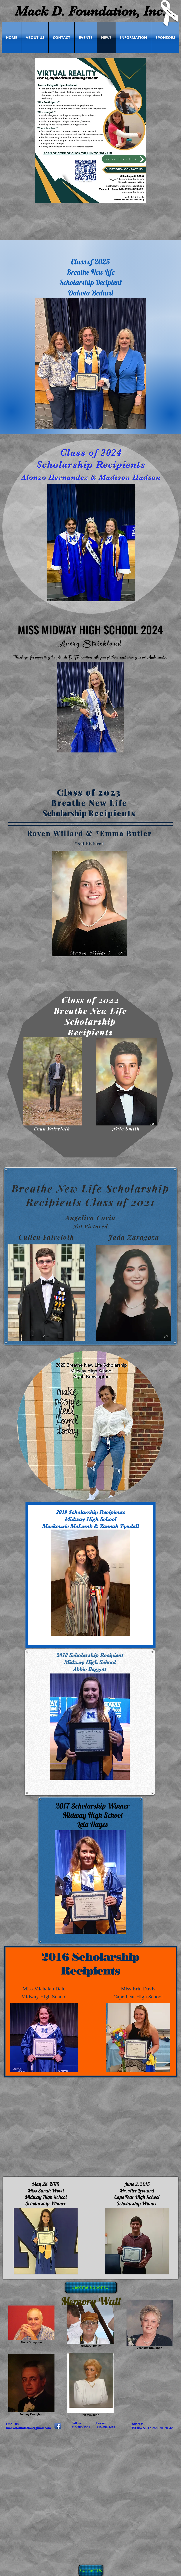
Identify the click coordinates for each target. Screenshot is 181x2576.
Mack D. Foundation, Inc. (90, 11)
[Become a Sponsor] (91, 2287)
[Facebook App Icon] (57, 2426)
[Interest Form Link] (124, 159)
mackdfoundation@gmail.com (28, 2428)
